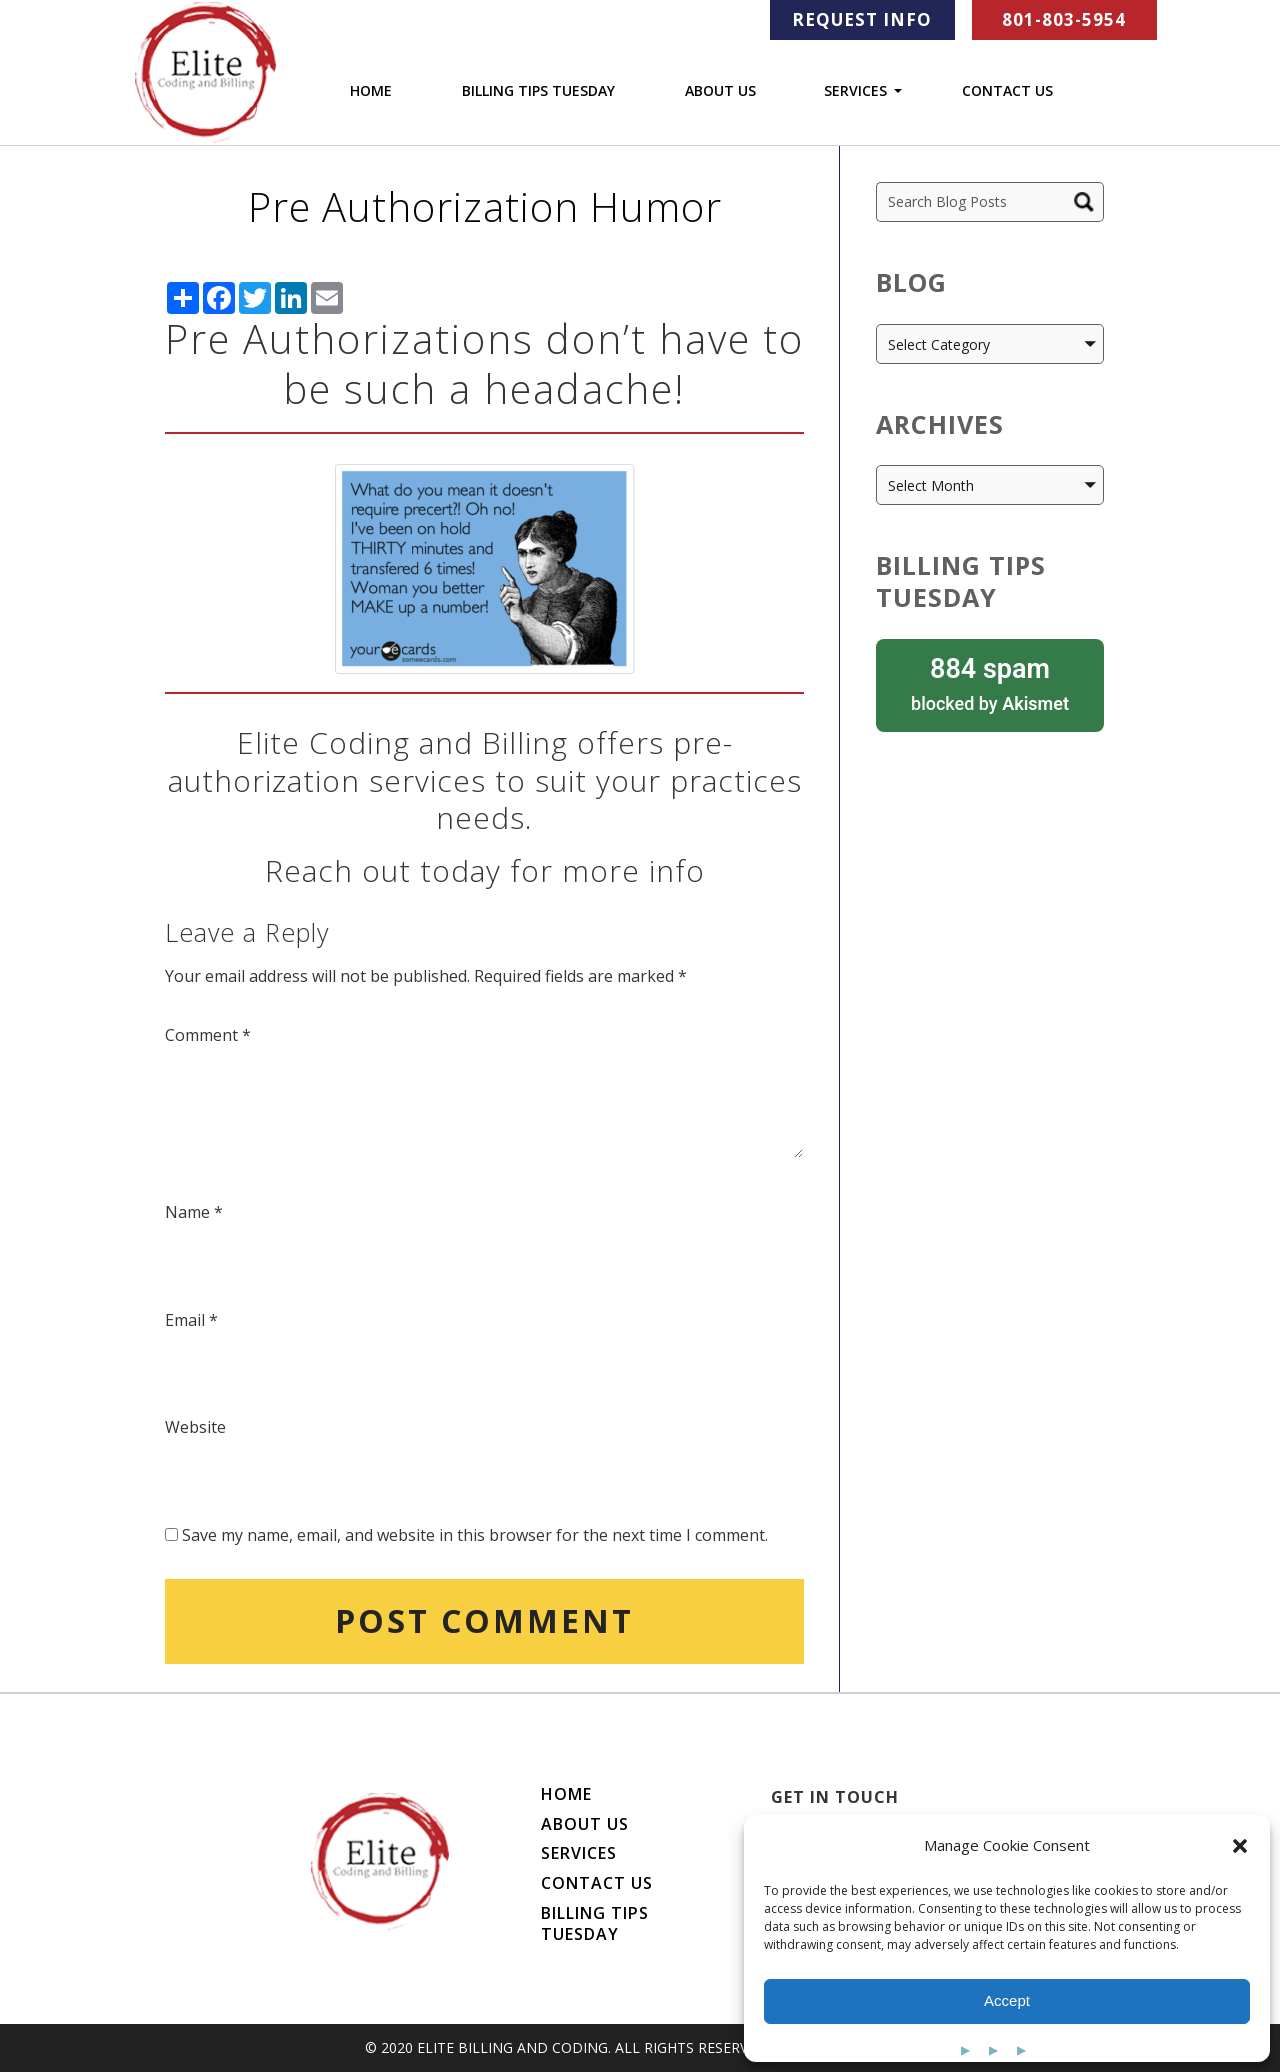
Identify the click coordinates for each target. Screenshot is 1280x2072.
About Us (720, 90)
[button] (1240, 1846)
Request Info (862, 19)
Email (191, 1320)
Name (194, 1212)
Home (371, 90)
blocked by (990, 683)
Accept (1007, 2000)
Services (855, 92)
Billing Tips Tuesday (538, 90)
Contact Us (1007, 90)
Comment (208, 1035)
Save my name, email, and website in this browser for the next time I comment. (475, 1535)
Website (195, 1427)
